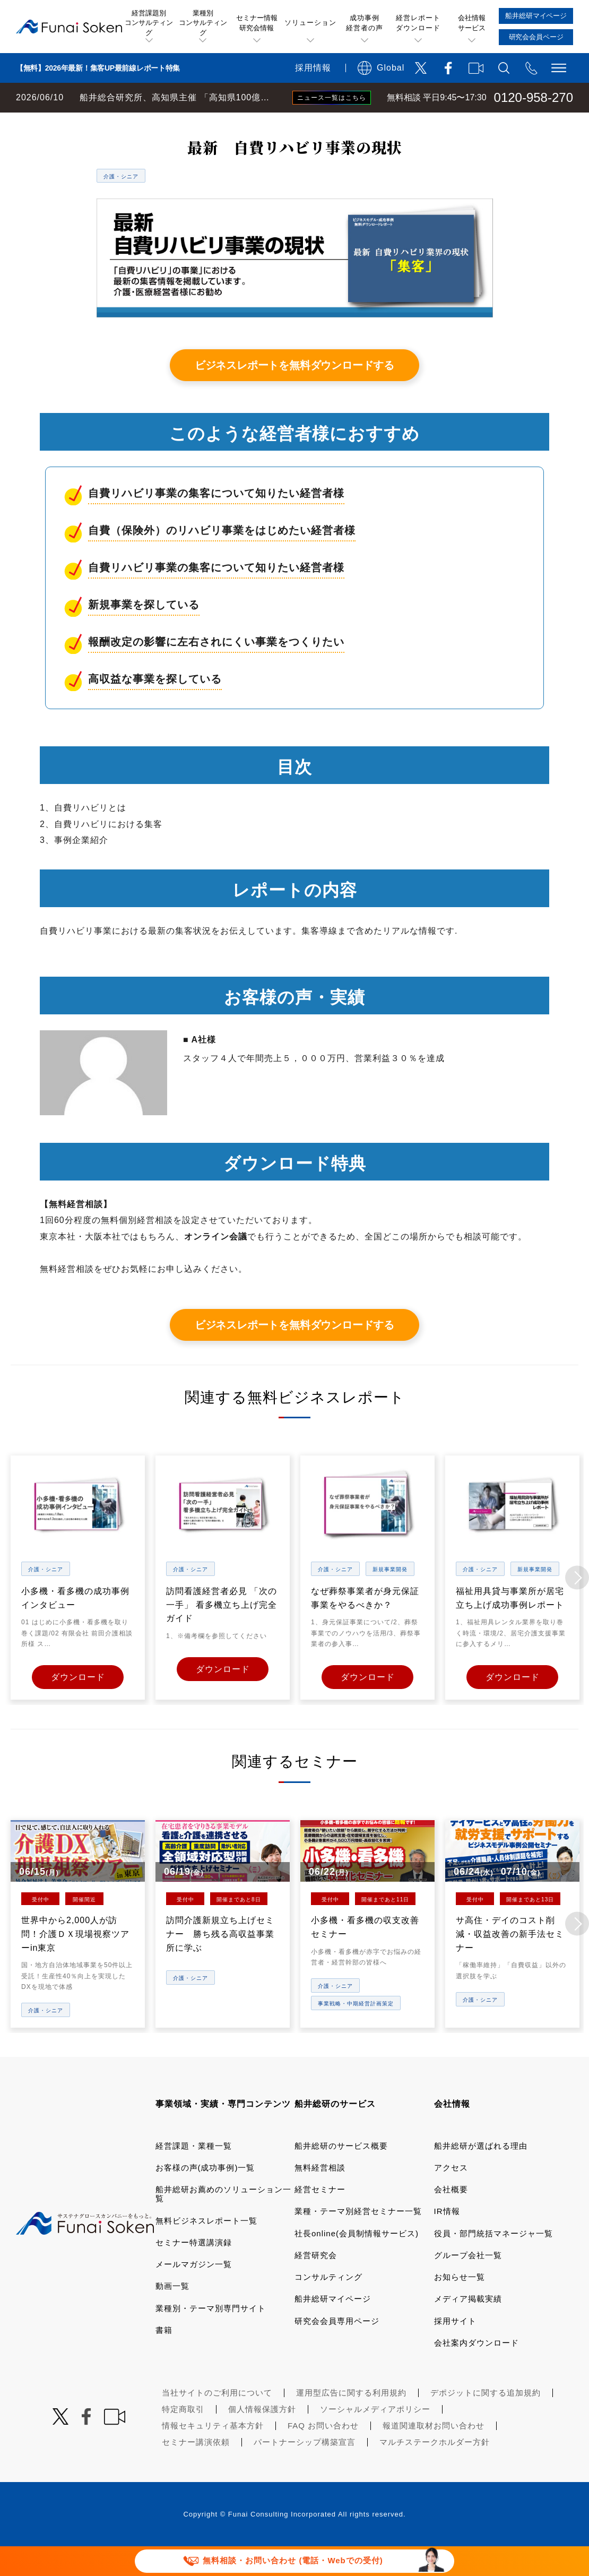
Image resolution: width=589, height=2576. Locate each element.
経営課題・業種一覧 (193, 2173)
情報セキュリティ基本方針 (213, 2454)
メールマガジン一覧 (193, 2292)
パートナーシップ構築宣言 (305, 2470)
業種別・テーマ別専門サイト (210, 2336)
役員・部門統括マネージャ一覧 (493, 2261)
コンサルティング (328, 2305)
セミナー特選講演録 (193, 2271)
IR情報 (447, 2239)
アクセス (451, 2196)
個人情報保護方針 (262, 2437)
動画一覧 (172, 2314)
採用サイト (455, 2349)
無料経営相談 (319, 2196)
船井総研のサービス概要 (341, 2173)
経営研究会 (315, 2283)
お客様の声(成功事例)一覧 (205, 2196)
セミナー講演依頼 (196, 2470)
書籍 (163, 2358)
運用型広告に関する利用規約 (351, 2421)
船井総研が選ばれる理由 (480, 2173)
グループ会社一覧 (468, 2283)
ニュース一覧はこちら (331, 97)
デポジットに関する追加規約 (485, 2421)
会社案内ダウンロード (476, 2371)
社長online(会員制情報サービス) (356, 2261)
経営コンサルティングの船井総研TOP (79, 123)
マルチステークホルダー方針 (434, 2470)
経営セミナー (319, 2217)
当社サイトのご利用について (217, 2421)
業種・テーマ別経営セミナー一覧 (358, 2239)
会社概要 (451, 2217)
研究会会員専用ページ (336, 2349)
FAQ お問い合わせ (323, 2454)
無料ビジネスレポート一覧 (208, 123)
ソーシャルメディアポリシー (375, 2437)
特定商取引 (183, 2437)
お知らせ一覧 (459, 2305)
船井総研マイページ (332, 2327)
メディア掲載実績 (468, 2327)
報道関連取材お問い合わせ (433, 2454)
